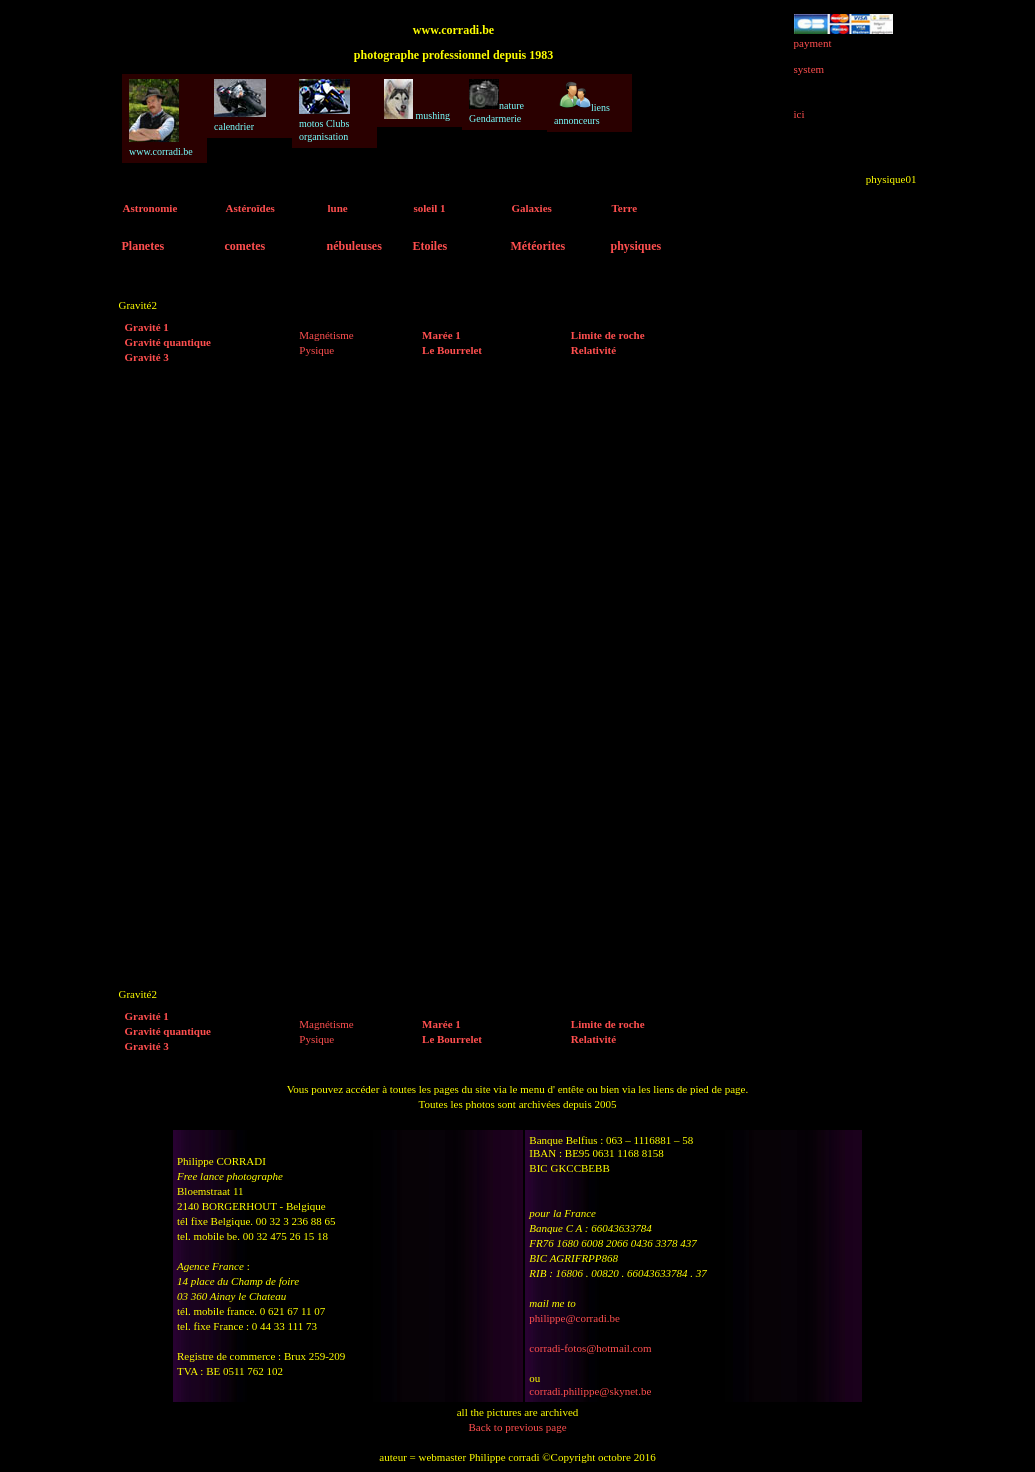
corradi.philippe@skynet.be (590, 1391)
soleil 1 (430, 208)
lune (338, 208)
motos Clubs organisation (324, 110)
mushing (417, 100)
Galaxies (532, 208)
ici (799, 114)
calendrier (240, 105)
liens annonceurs (582, 102)
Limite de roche (608, 335)
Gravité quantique (168, 342)
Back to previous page (517, 1427)
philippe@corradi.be (574, 1318)
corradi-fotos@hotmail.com (590, 1348)
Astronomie (150, 208)
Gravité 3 (147, 357)
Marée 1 (441, 335)
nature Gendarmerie (496, 101)
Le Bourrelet (452, 350)
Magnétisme (326, 335)
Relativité (593, 350)
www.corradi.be (161, 118)
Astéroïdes (250, 208)
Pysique (316, 350)
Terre (625, 208)
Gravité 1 (147, 327)
